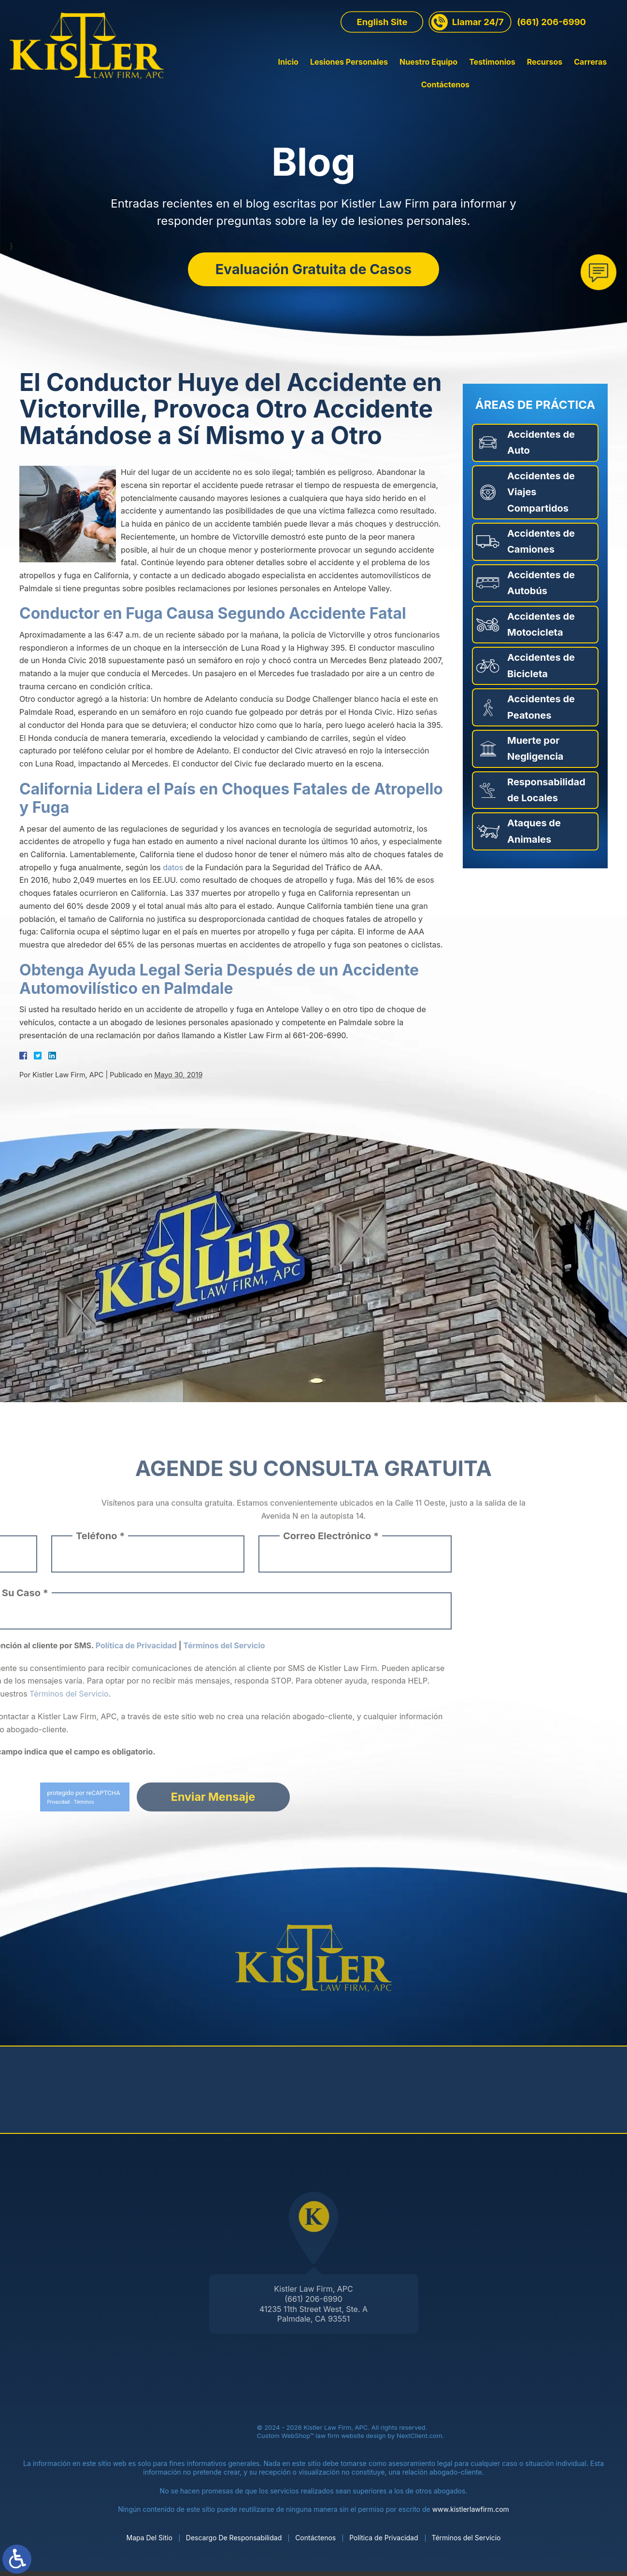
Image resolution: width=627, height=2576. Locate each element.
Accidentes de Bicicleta (541, 670)
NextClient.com (419, 2440)
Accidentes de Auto (541, 447)
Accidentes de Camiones (541, 545)
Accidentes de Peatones (541, 711)
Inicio (238, 76)
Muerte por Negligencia (535, 752)
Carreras (541, 76)
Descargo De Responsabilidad (234, 2542)
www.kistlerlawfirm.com (470, 2513)
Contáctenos (593, 76)
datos (173, 872)
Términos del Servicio (466, 2542)
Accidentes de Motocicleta (541, 628)
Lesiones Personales (299, 76)
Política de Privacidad (383, 2542)
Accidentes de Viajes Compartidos (541, 496)
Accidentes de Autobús (541, 587)
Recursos (495, 76)
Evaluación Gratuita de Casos (313, 269)
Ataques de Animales (534, 835)
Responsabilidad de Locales (546, 794)
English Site (381, 36)
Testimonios (443, 76)
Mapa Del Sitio (149, 2542)
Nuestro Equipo (379, 76)
